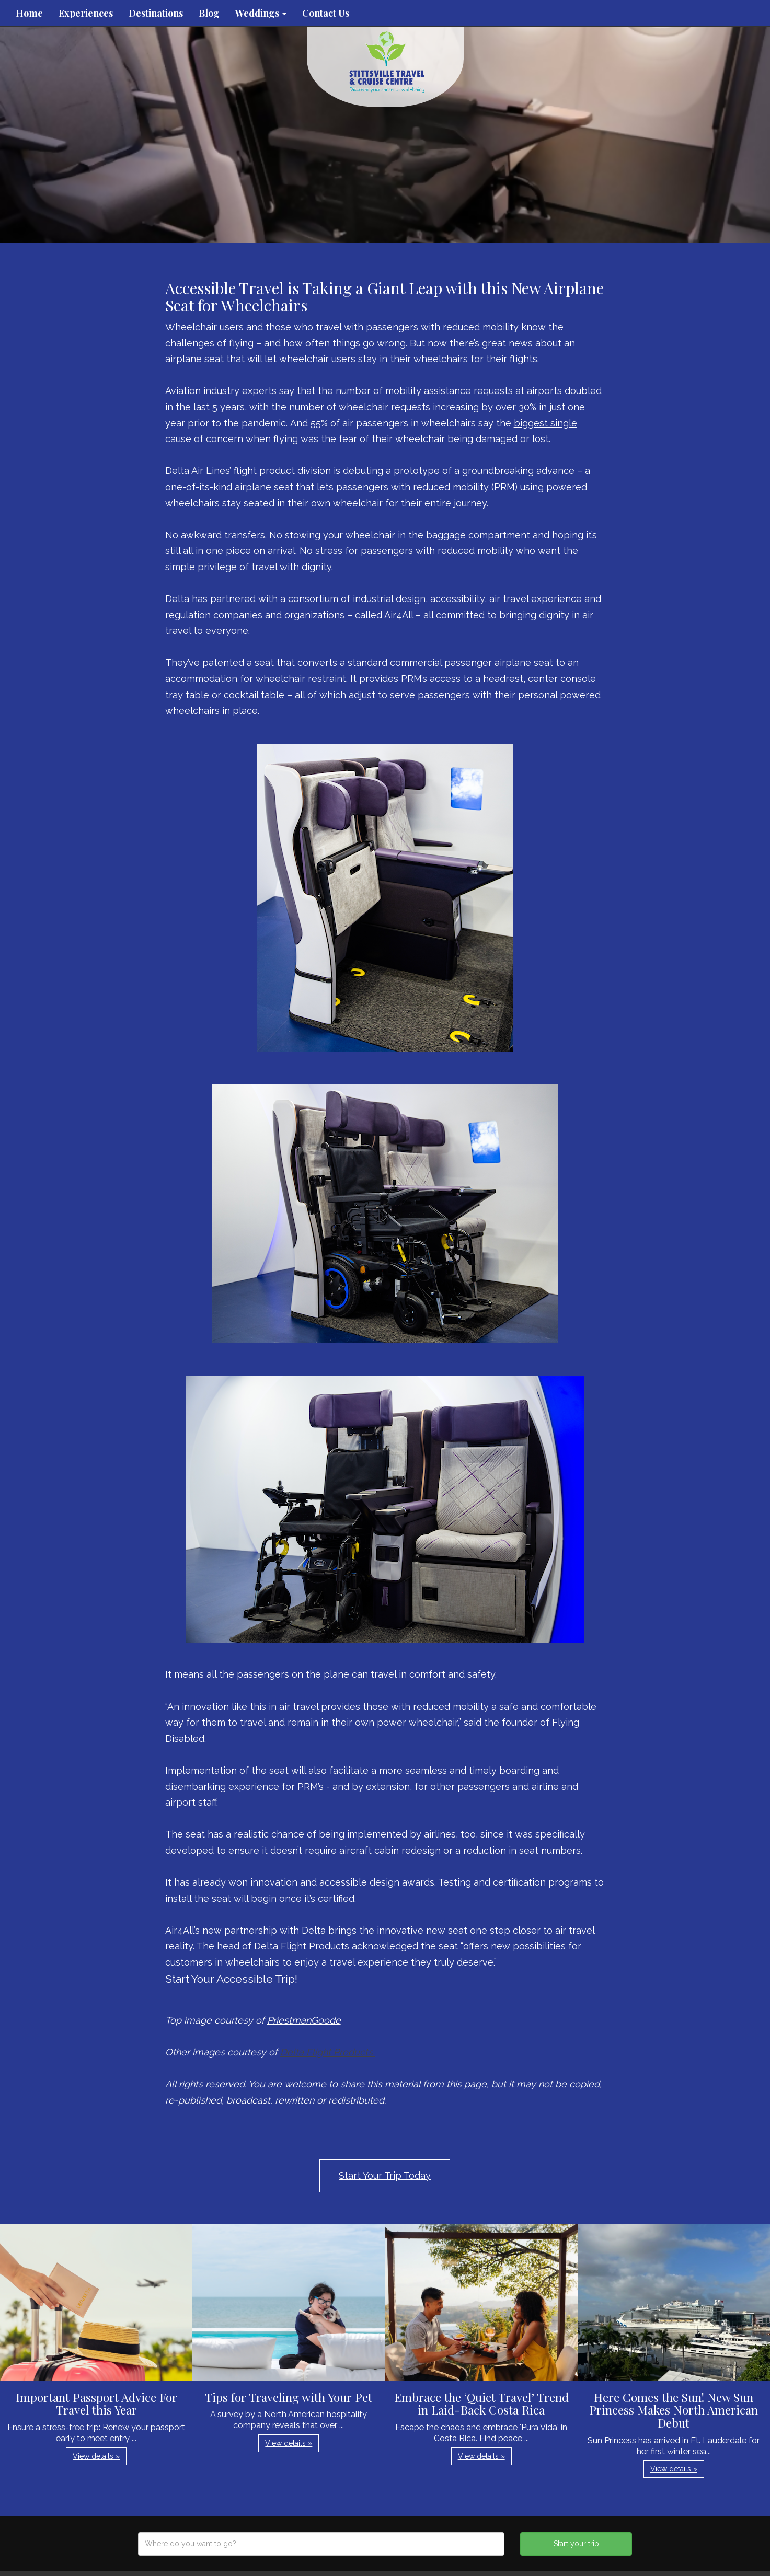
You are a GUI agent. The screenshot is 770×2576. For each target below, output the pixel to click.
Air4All (398, 614)
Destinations (156, 13)
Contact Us (325, 13)
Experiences (86, 13)
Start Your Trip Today (385, 2175)
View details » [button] (96, 2456)
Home (29, 13)
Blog (209, 13)
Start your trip (576, 2543)
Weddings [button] (260, 13)
